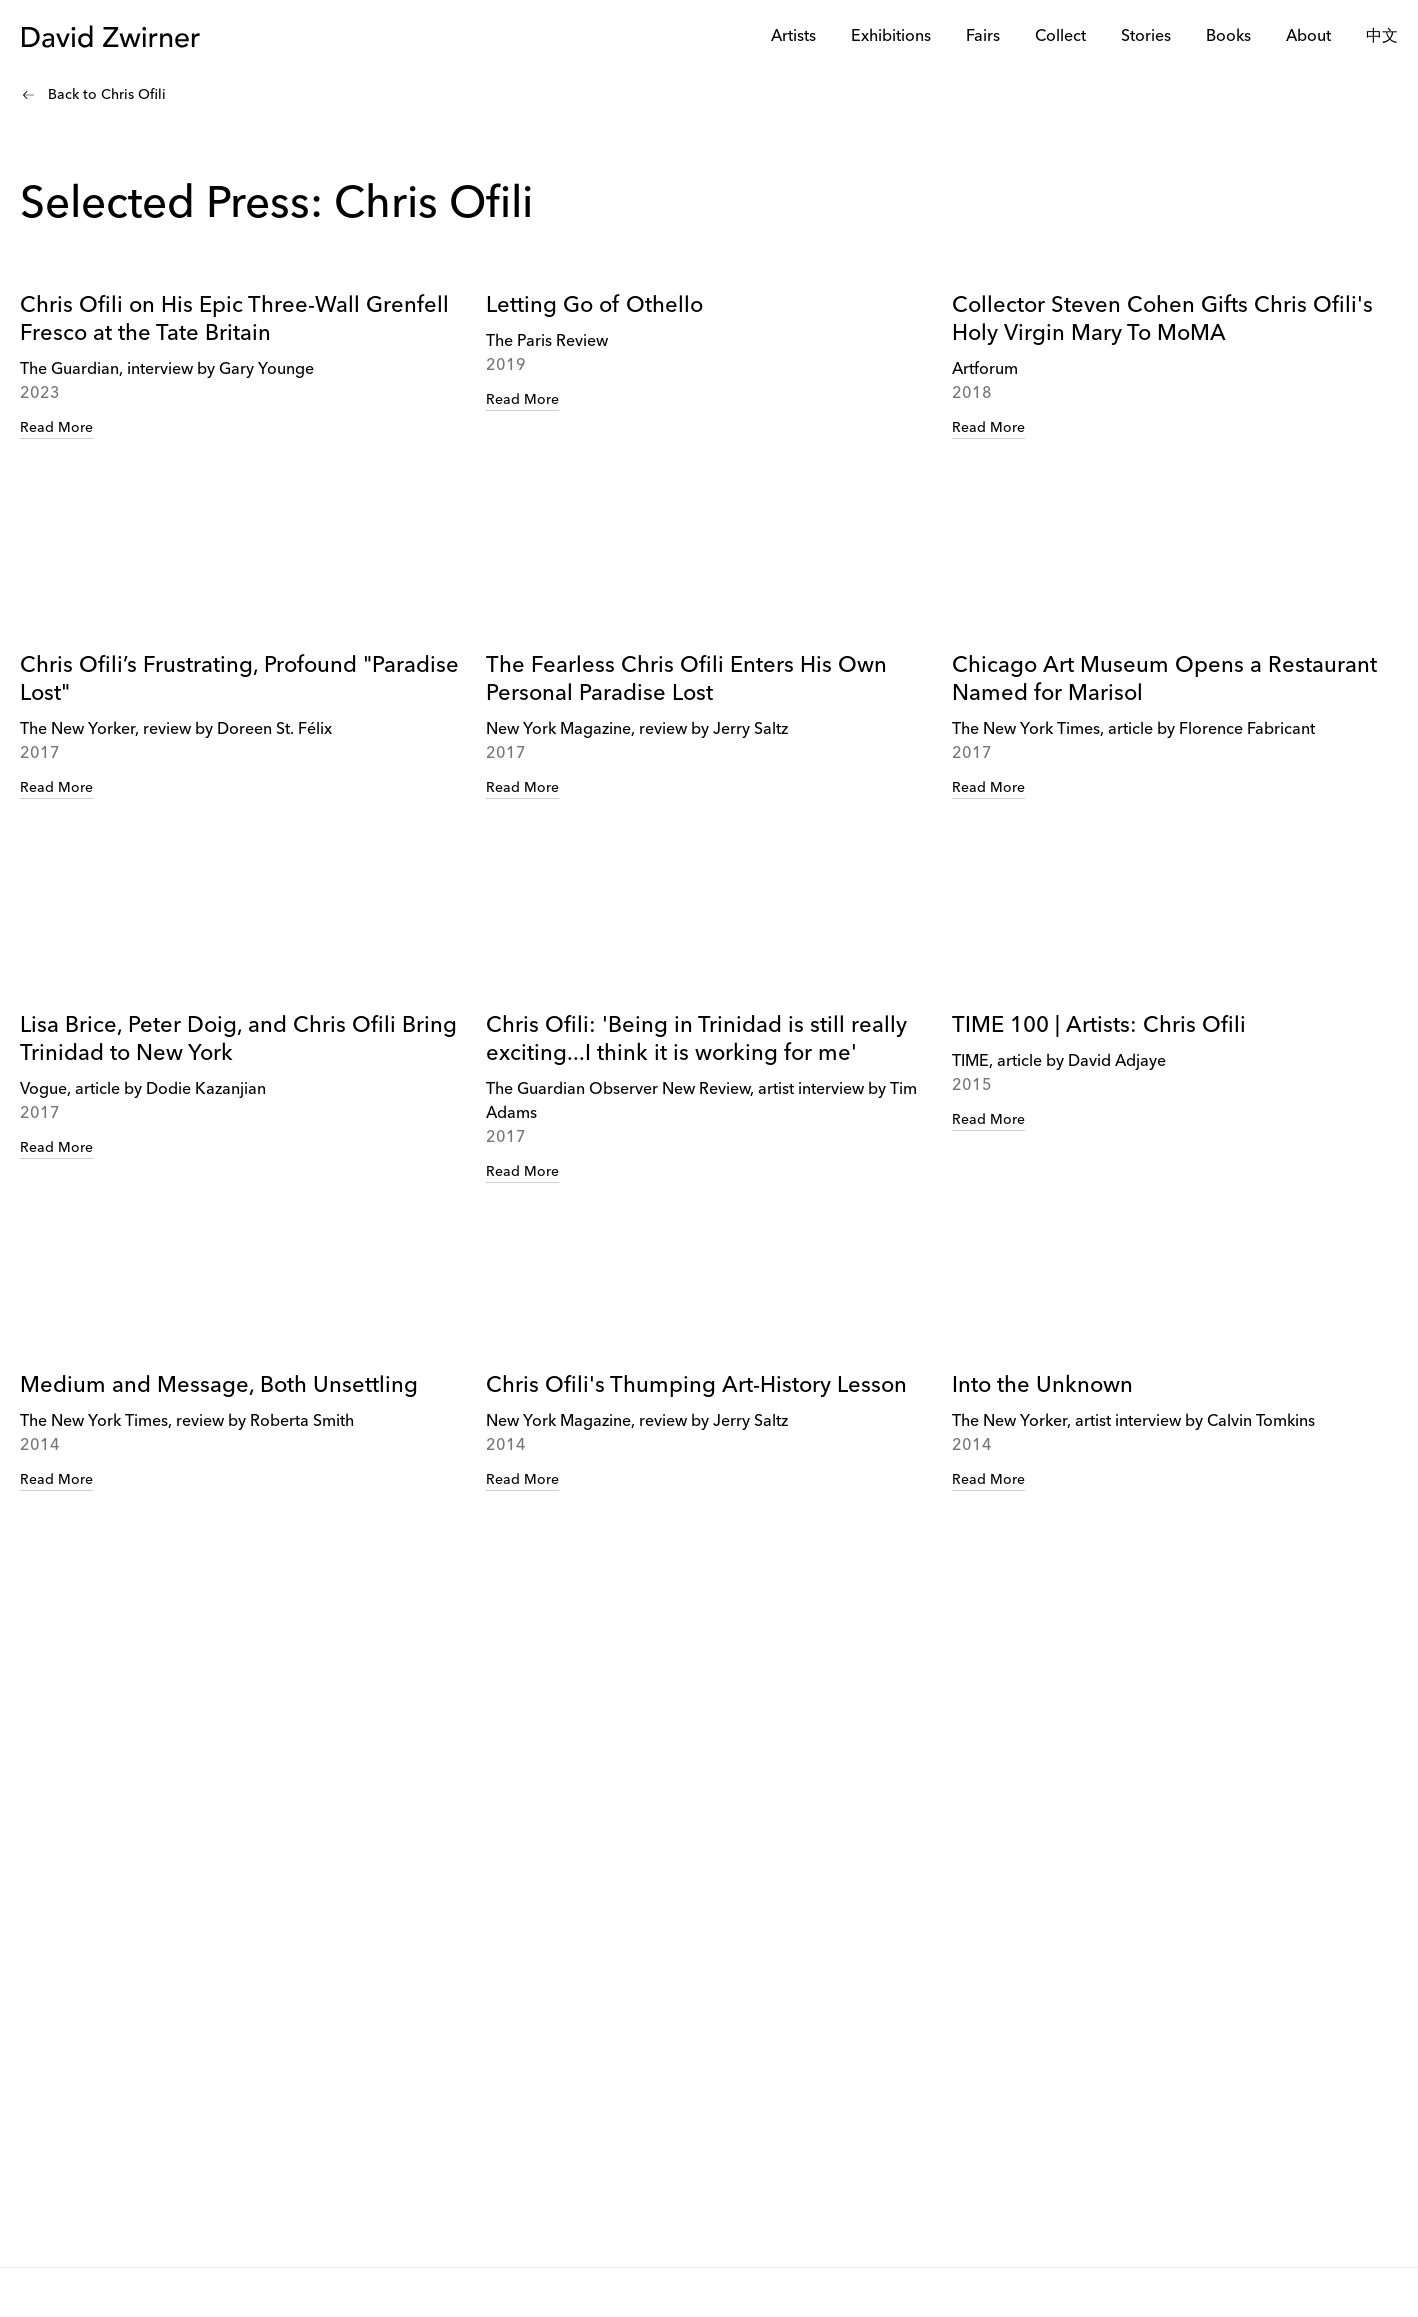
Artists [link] (793, 37)
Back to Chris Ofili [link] (107, 95)
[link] (243, 432)
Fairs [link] (983, 37)
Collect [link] (1060, 37)
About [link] (1308, 37)
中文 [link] (1382, 37)
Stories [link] (1146, 37)
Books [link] (1228, 37)
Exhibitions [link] (891, 37)
